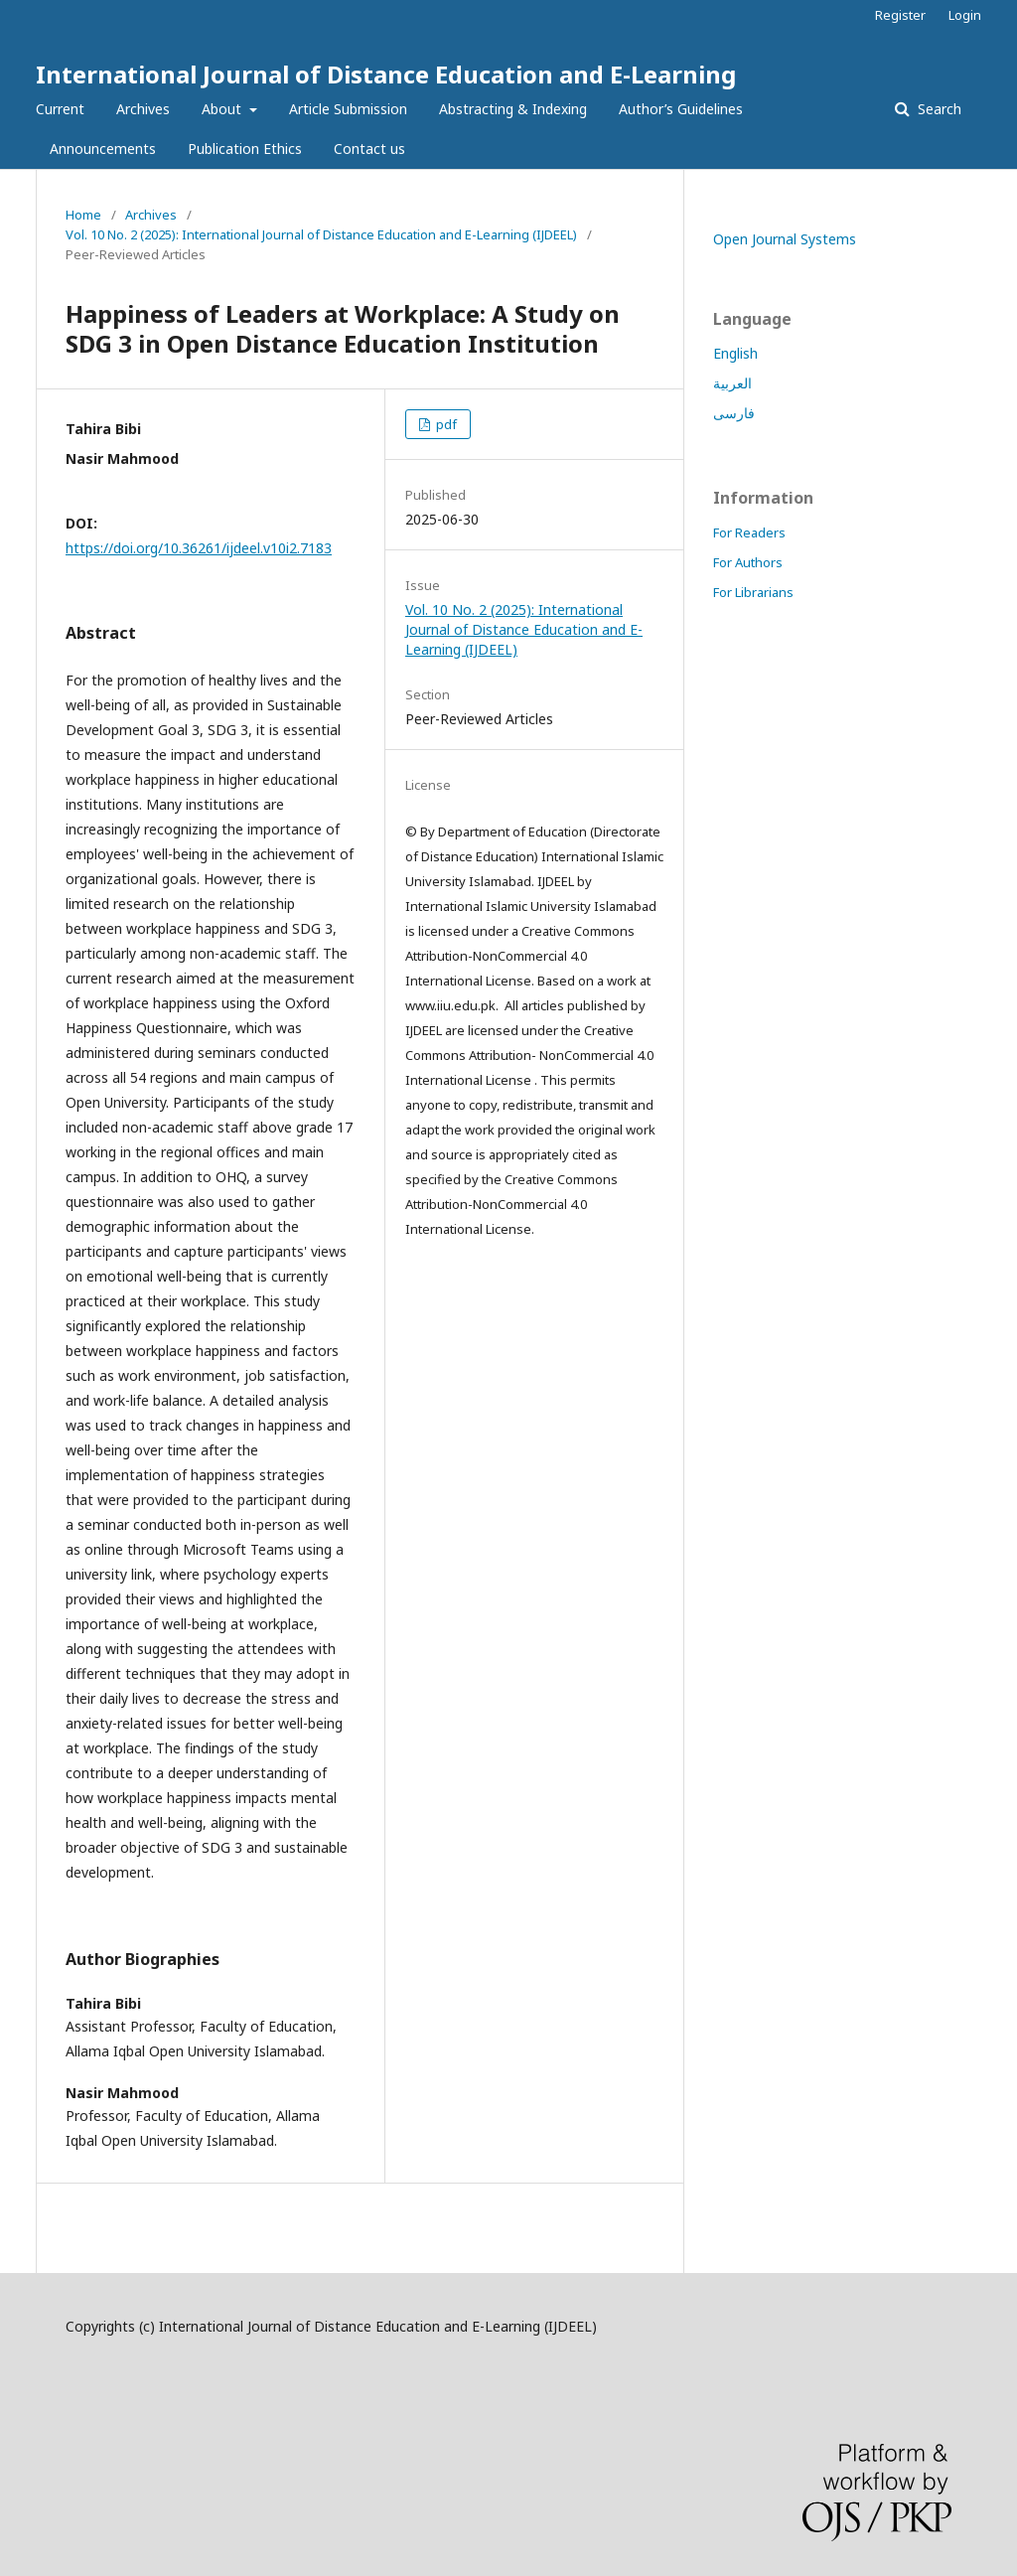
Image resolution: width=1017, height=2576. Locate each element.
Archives (143, 108)
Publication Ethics (245, 148)
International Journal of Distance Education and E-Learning (386, 74)
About (223, 108)
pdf (445, 424)
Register (900, 15)
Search (937, 108)
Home (83, 215)
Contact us (369, 148)
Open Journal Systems (784, 238)
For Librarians (753, 592)
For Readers (749, 532)
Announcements (103, 148)
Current (60, 108)
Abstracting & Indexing (513, 108)
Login (964, 15)
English (735, 353)
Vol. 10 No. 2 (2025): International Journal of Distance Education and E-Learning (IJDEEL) (321, 234)
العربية (732, 383)
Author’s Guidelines (681, 108)
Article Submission (348, 108)
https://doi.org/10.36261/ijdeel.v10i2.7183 (199, 547)
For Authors (748, 562)
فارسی (734, 412)
